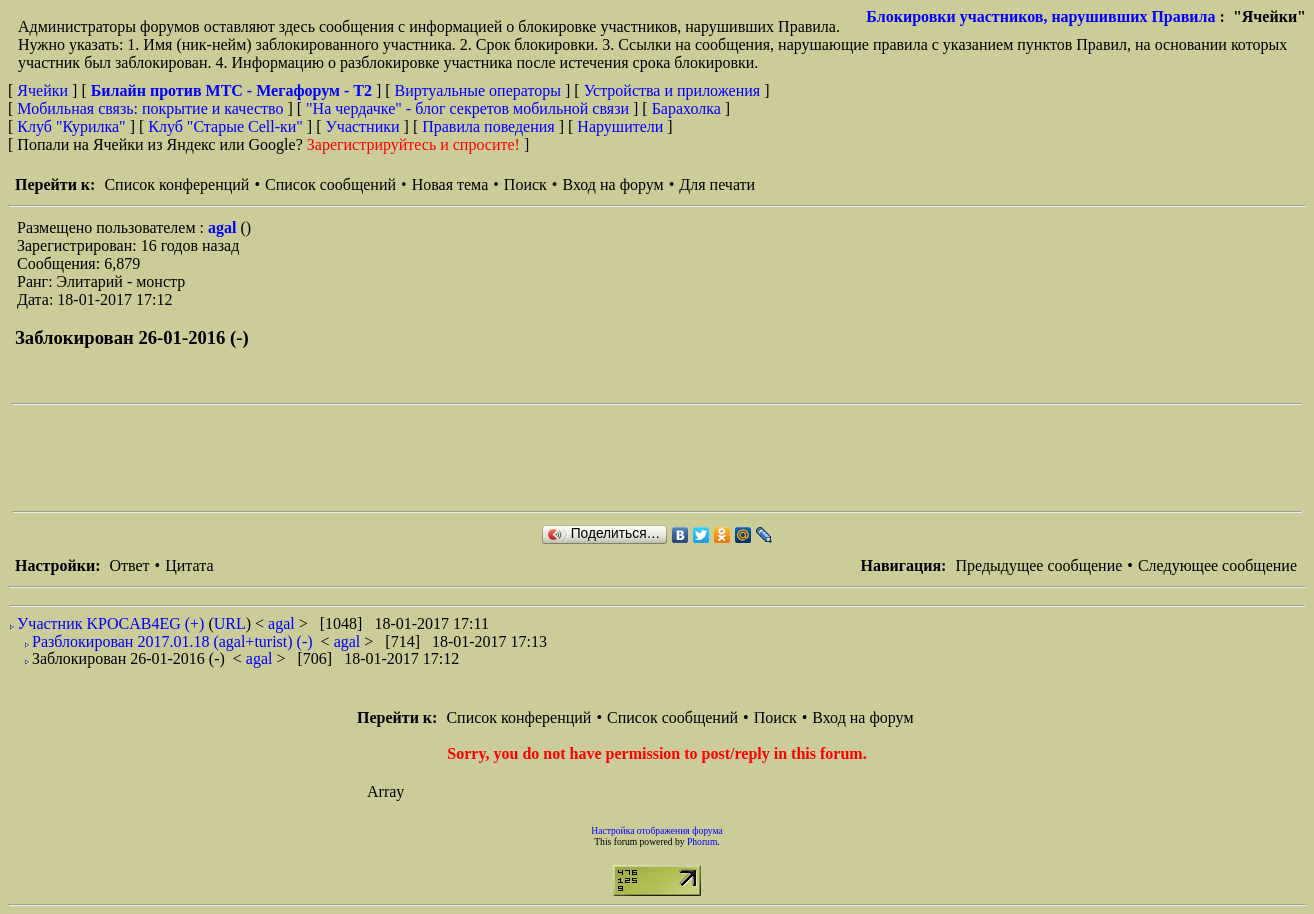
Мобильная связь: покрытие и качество (150, 108)
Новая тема (450, 184)
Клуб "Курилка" (71, 126)
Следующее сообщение (1217, 565)
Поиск (525, 184)
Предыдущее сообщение (1038, 565)
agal (224, 227)
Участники (363, 126)
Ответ (129, 565)
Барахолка (686, 108)
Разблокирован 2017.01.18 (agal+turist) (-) (172, 641)
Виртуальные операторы (478, 90)
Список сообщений (330, 184)
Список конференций (176, 184)
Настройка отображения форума (657, 830)
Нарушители (620, 126)
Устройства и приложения (672, 90)
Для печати (717, 184)
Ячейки (44, 90)
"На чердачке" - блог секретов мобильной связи (467, 108)
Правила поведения (488, 126)
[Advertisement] (376, 458)
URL (230, 623)
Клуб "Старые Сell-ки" (225, 126)
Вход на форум (612, 184)
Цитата (189, 565)
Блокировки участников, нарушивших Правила (1040, 16)
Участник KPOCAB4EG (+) (110, 623)
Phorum (702, 841)
